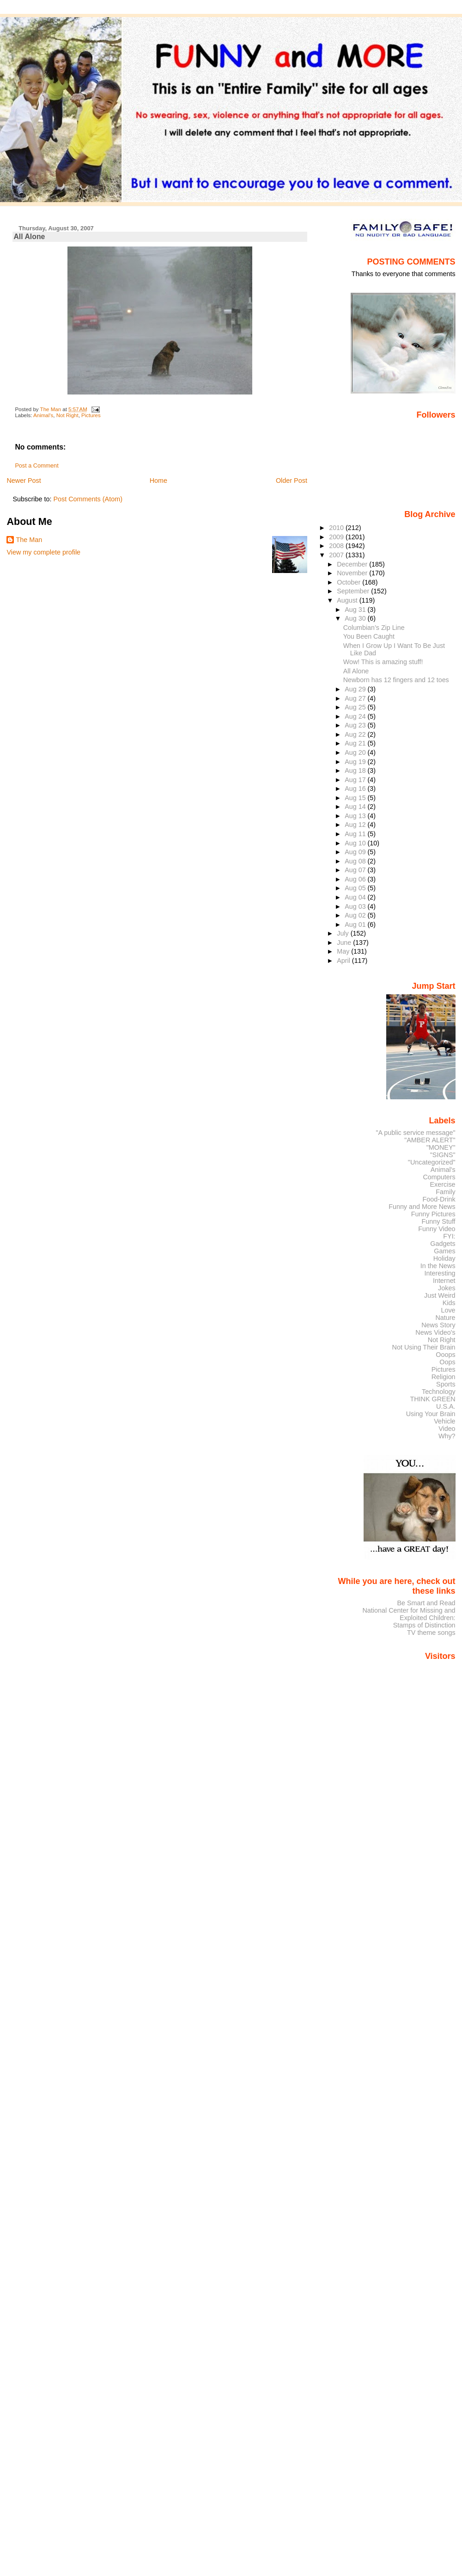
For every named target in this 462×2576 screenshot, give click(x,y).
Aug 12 (356, 824)
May (344, 951)
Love (448, 1310)
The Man (29, 539)
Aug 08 (356, 861)
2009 (337, 537)
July (343, 933)
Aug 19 (356, 761)
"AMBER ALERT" (429, 1140)
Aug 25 (356, 707)
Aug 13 (356, 816)
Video (446, 1428)
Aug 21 (356, 743)
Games (444, 1251)
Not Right (67, 415)
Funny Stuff (438, 1221)
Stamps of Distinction (424, 1625)
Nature (446, 1317)
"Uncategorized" (432, 1162)
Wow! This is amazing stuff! (383, 662)
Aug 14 (356, 806)
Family (445, 1192)
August (348, 600)
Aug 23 (356, 725)
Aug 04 (356, 897)
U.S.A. (446, 1406)
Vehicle (444, 1421)
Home (158, 480)
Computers (439, 1177)
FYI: (449, 1236)
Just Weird (440, 1295)
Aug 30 (356, 618)
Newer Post (23, 480)
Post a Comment (36, 465)
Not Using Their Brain (424, 1347)
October (349, 582)
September (354, 591)
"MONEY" (441, 1147)
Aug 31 (356, 609)
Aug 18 (356, 770)
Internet (444, 1280)
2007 (337, 555)
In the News (438, 1266)
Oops (447, 1362)
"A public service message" (415, 1132)
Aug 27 (356, 698)
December (353, 564)
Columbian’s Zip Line (374, 627)
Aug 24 (356, 716)
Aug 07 (356, 870)
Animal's (43, 415)
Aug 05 (356, 888)
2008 (337, 545)
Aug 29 (356, 689)
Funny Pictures (433, 1214)
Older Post (291, 480)
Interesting (440, 1273)
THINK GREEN (432, 1399)
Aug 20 (356, 752)
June (345, 942)
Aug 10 (356, 843)
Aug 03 (356, 906)
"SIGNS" (443, 1155)
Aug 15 (356, 797)
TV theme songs (431, 1632)
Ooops (445, 1354)
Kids (449, 1302)
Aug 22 (356, 734)
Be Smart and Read (426, 1603)
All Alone (356, 671)
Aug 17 (356, 779)
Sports (446, 1384)
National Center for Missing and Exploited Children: (408, 1614)
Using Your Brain (431, 1413)
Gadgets (442, 1243)
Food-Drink (439, 1199)
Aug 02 (356, 915)
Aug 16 (356, 788)
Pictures (91, 415)
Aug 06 (356, 879)
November (353, 573)
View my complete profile (43, 552)
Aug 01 (356, 924)
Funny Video (436, 1229)
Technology (439, 1391)
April (344, 960)
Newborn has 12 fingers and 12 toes (396, 680)
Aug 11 (356, 834)
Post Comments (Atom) (87, 499)
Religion (444, 1376)
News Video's (435, 1332)
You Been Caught (369, 636)
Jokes (447, 1288)
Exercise (443, 1184)
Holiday (444, 1258)
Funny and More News (422, 1206)
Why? (447, 1436)
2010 (337, 527)
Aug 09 (356, 852)
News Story (438, 1325)
